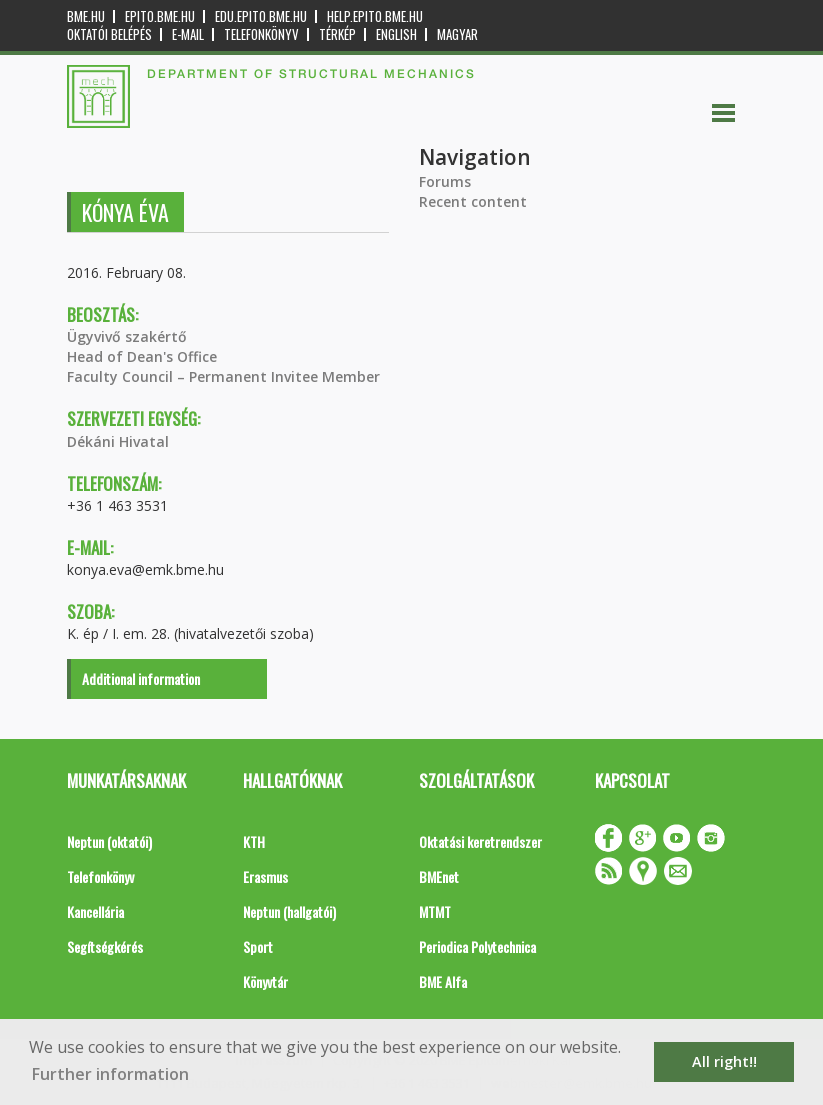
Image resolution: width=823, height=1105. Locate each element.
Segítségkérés (105, 946)
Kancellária (95, 911)
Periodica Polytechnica (477, 946)
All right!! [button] (724, 1061)
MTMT (435, 911)
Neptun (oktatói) (109, 841)
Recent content (473, 201)
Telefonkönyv (261, 34)
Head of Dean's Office (142, 356)
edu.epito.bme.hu (261, 16)
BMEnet (439, 876)
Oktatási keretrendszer (480, 841)
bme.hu (86, 16)
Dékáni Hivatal (118, 441)
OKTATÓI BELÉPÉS (109, 34)
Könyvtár (265, 981)
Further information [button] (110, 1074)
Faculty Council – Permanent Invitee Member (223, 376)
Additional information (141, 678)
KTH (254, 841)
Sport (258, 946)
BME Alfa (443, 981)
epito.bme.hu (160, 16)
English (396, 34)
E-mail (188, 34)
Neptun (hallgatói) (289, 911)
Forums (445, 181)
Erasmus (265, 876)
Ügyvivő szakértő (127, 336)
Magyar (457, 34)
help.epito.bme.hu (375, 16)
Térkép (337, 34)
